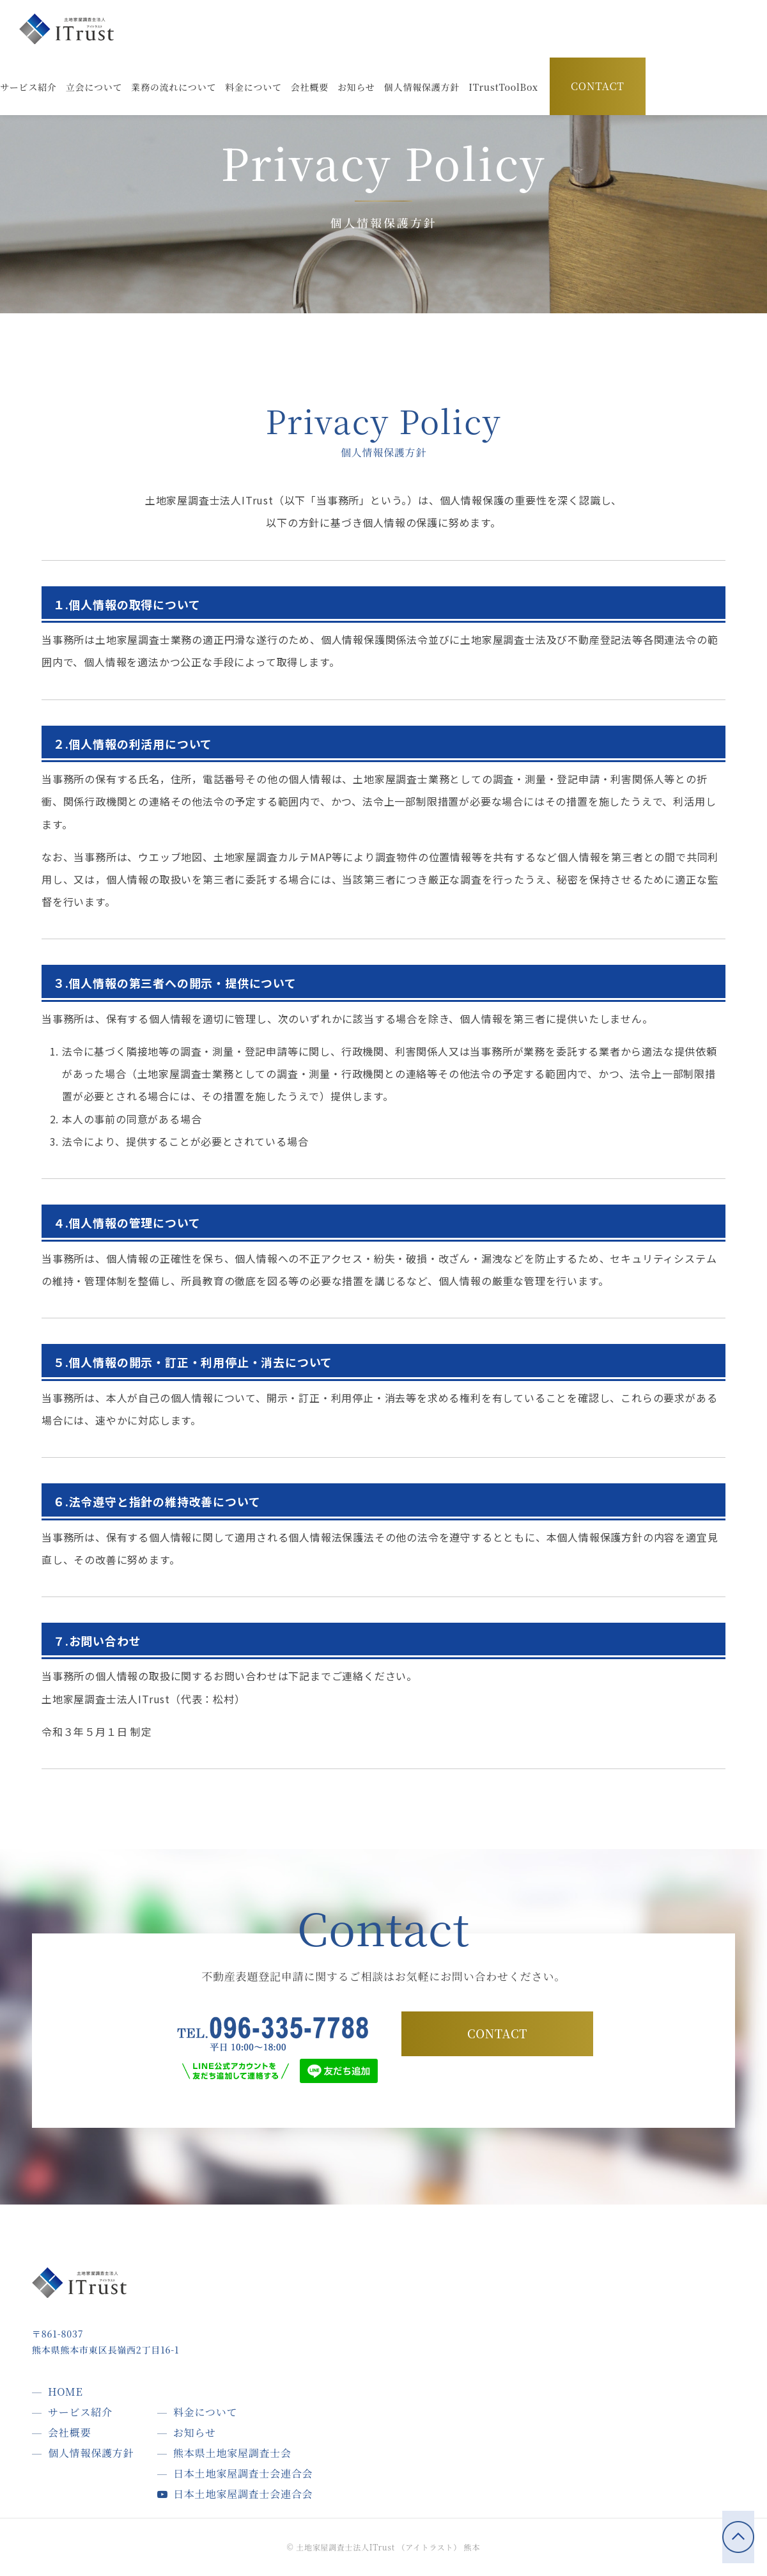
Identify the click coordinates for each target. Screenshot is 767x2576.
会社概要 (69, 2432)
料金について (205, 2412)
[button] (503, 87)
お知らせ (194, 2432)
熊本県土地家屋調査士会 (232, 2453)
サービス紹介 (80, 2412)
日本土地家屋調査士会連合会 (243, 2473)
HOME (65, 2391)
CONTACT (597, 86)
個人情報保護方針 (91, 2453)
